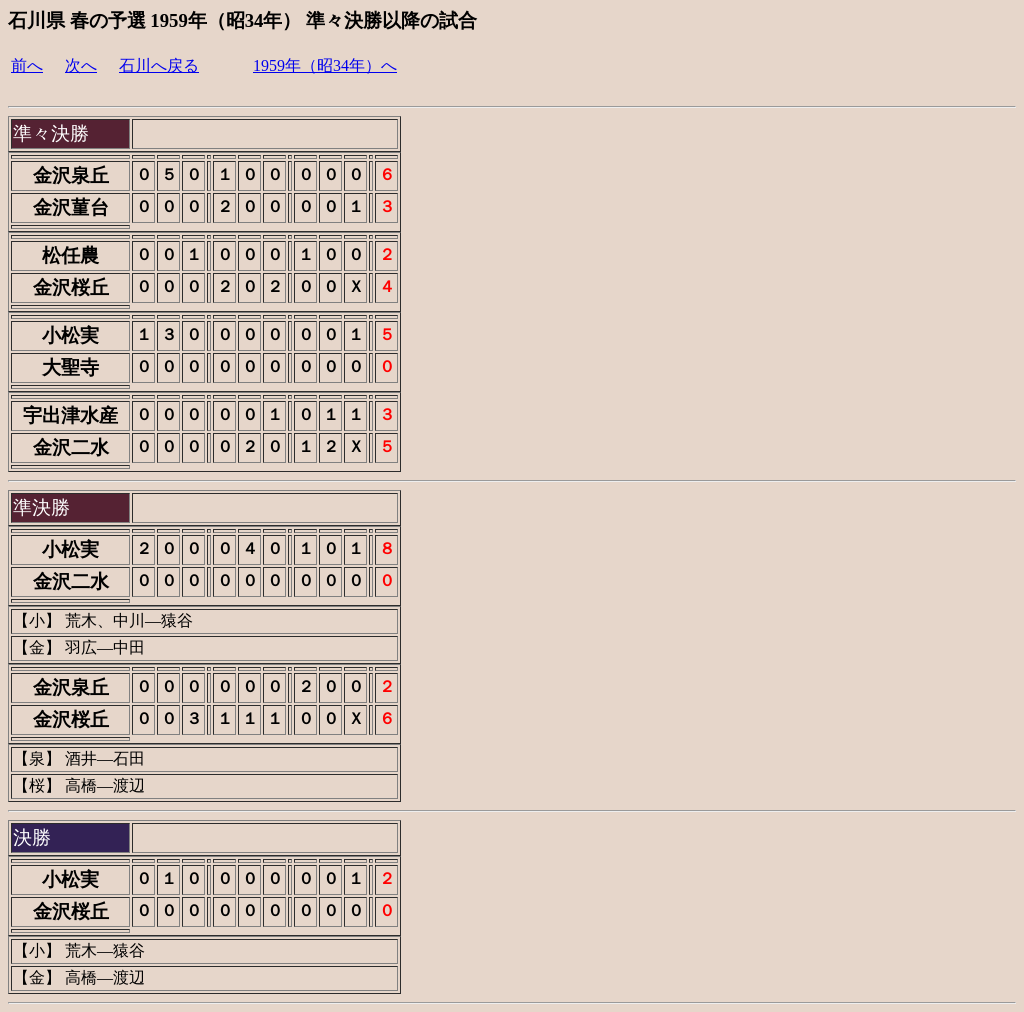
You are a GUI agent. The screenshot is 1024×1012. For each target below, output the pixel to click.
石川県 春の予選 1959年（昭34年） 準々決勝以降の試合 (242, 20)
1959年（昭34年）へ (325, 65)
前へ (27, 65)
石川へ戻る (159, 65)
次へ (81, 65)
